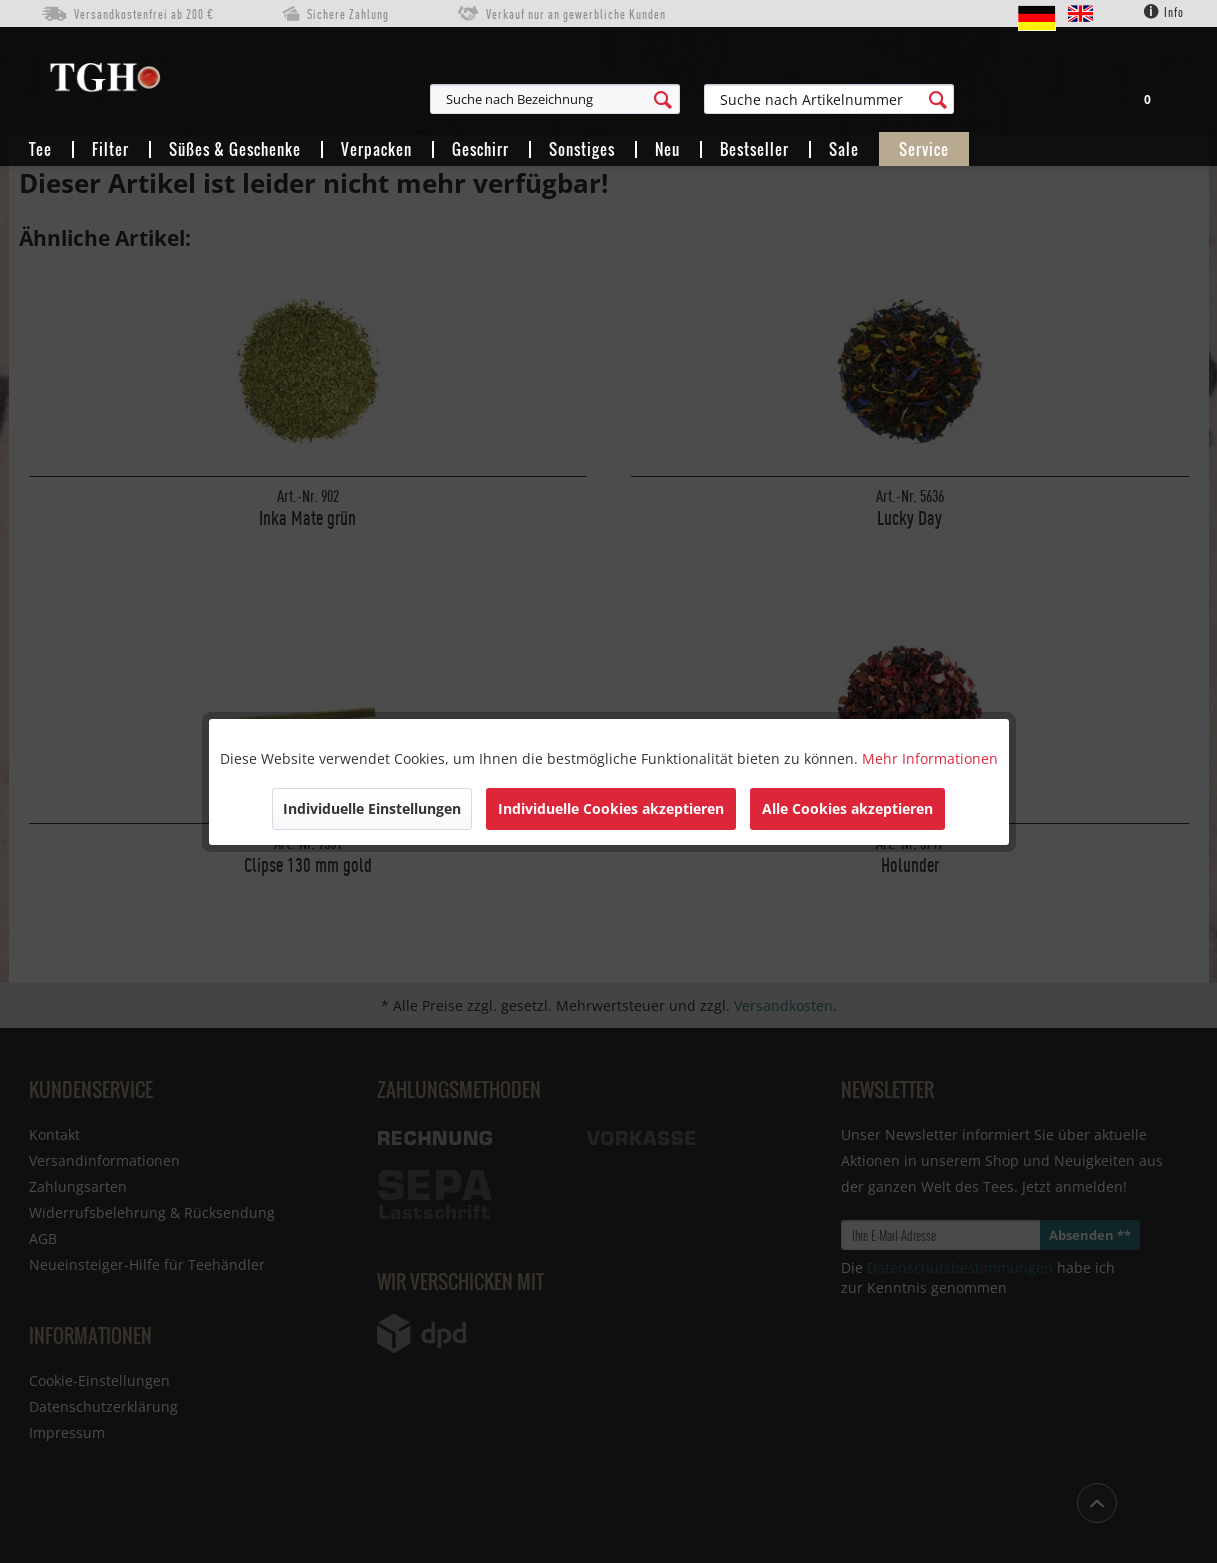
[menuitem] (653, 99)
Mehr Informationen (930, 758)
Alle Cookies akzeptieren (847, 808)
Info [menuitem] (1164, 12)
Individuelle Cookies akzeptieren (611, 808)
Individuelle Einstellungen (372, 808)
